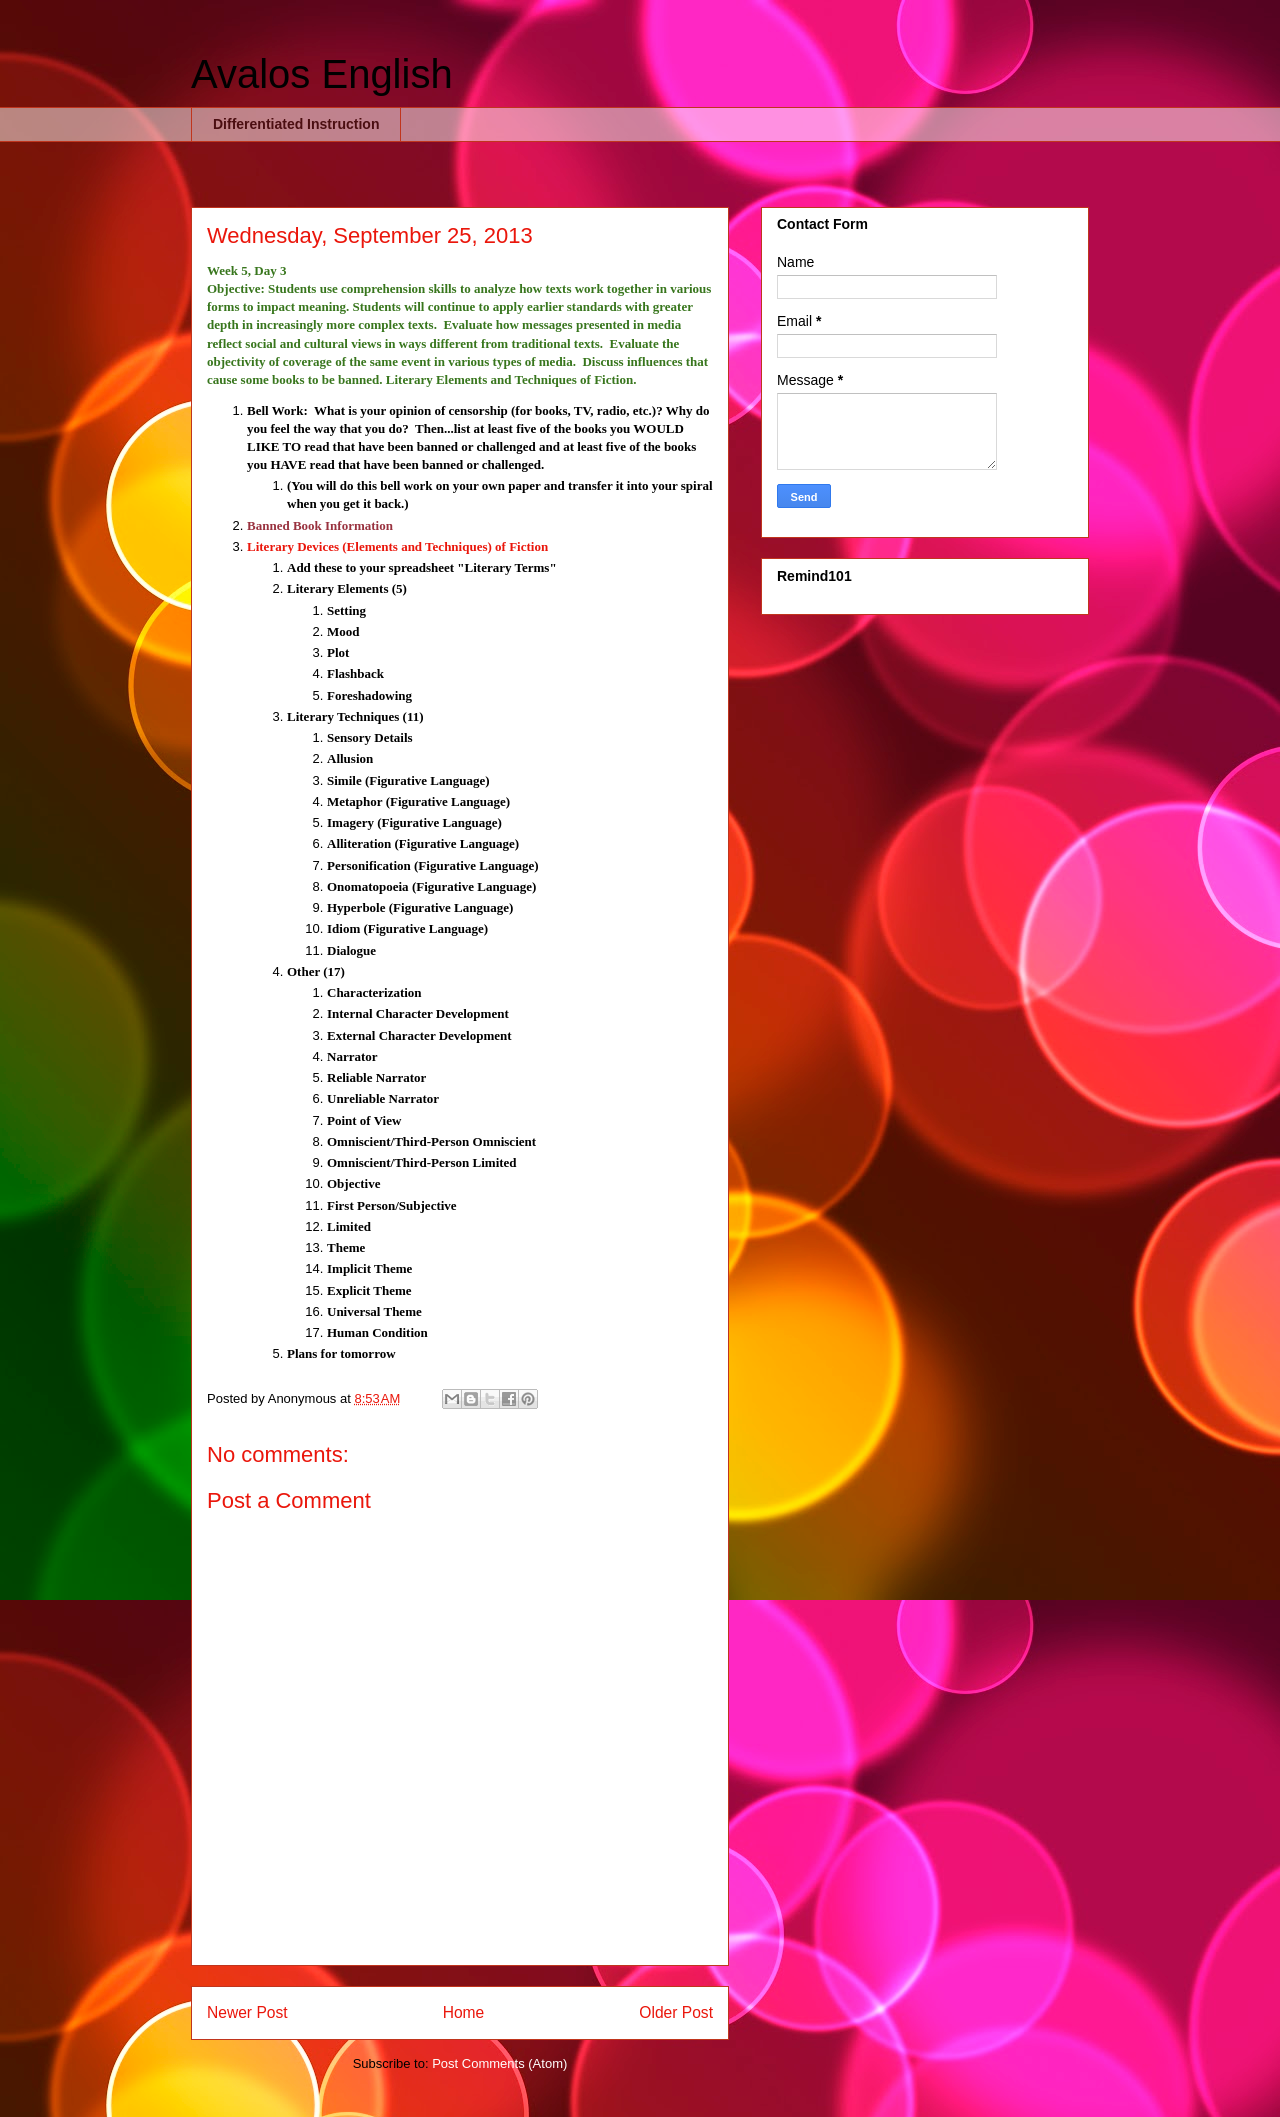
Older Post (676, 2012)
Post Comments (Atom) (499, 2063)
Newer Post (247, 2012)
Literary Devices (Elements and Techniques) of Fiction (397, 546)
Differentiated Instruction (296, 124)
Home (464, 2012)
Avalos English (322, 74)
